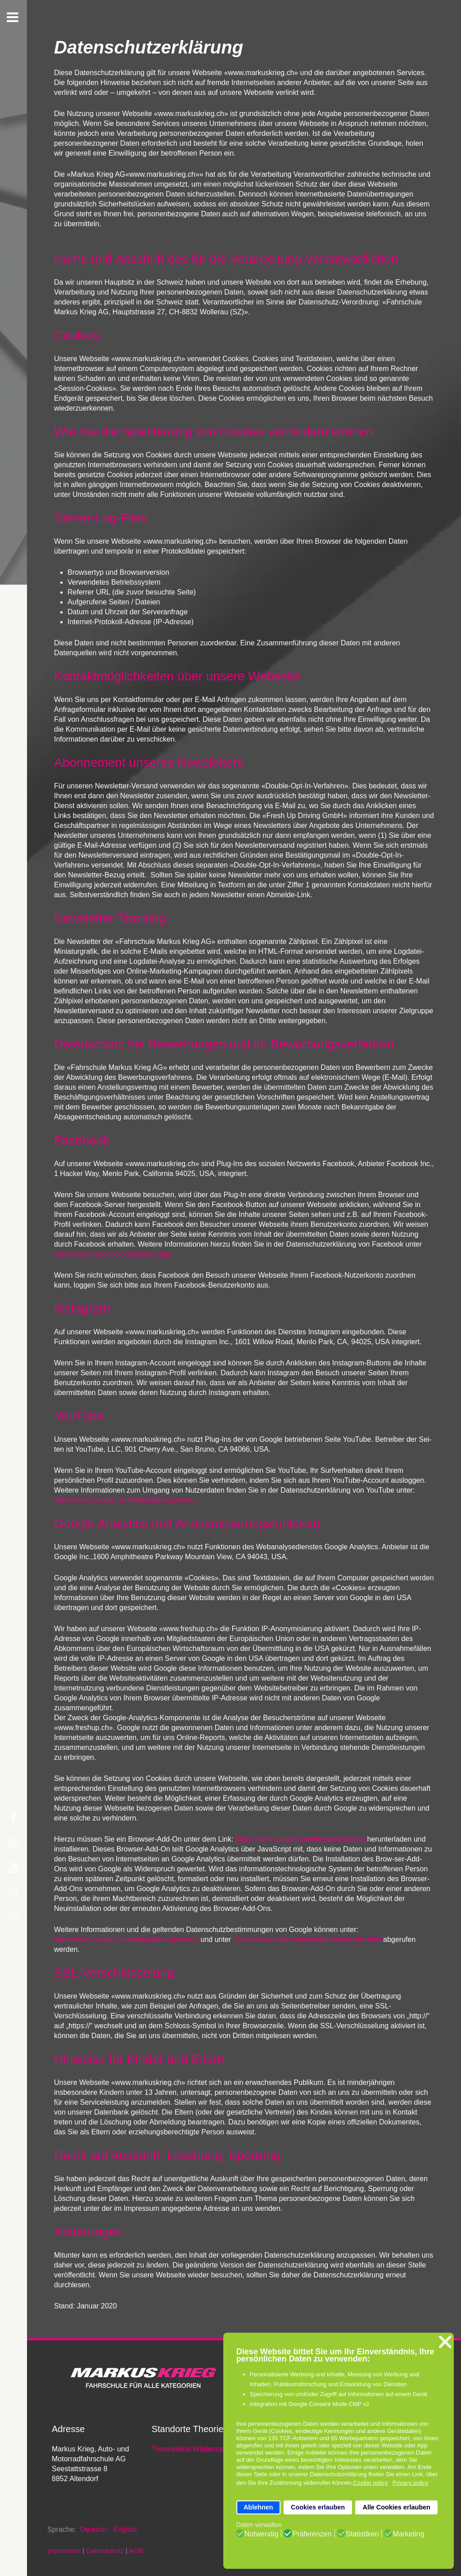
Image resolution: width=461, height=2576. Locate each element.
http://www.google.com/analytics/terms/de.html (307, 1939)
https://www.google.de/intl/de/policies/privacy (125, 1500)
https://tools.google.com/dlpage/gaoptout (300, 1839)
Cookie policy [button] (370, 2482)
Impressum (64, 2550)
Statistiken (362, 2534)
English (124, 2529)
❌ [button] (445, 2342)
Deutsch (94, 2529)
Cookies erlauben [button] (318, 2507)
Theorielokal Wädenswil (190, 2449)
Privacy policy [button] (410, 2482)
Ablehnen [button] (258, 2507)
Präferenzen (311, 2534)
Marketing (408, 2534)
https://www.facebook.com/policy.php (113, 1254)
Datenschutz (104, 2550)
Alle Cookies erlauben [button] (396, 2507)
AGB (136, 2550)
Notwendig (261, 2534)
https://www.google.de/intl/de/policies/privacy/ (126, 1939)
